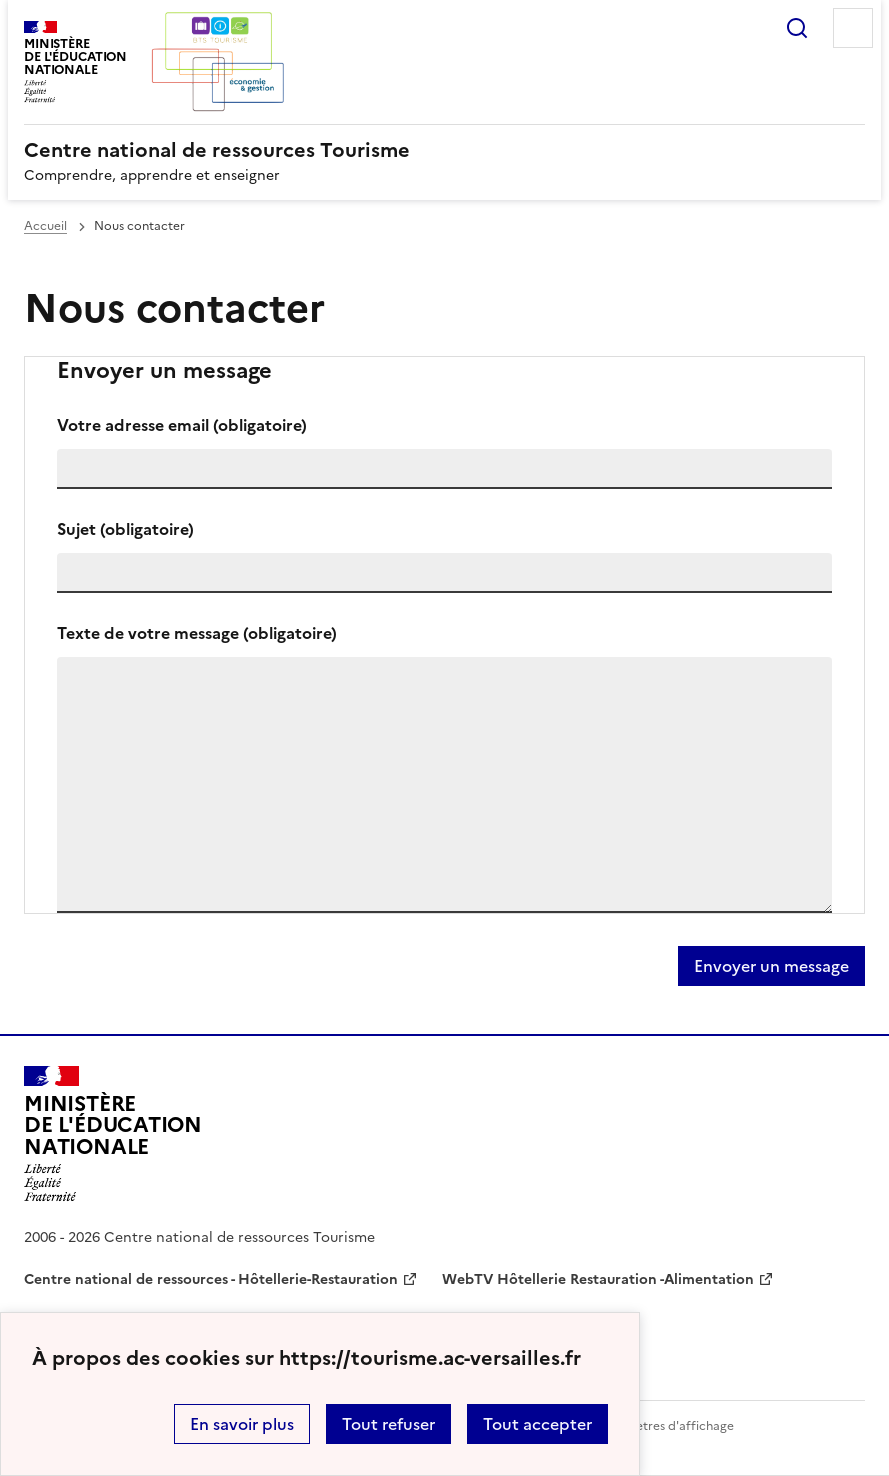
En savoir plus (242, 1424)
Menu (853, 28)
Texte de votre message (197, 633)
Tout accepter (537, 1424)
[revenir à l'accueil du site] (444, 150)
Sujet (125, 529)
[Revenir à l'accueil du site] (113, 1134)
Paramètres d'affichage (666, 1426)
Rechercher (797, 28)
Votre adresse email (182, 425)
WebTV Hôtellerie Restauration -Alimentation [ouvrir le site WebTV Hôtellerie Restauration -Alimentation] (598, 1279)
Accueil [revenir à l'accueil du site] (45, 226)
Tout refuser (388, 1424)
